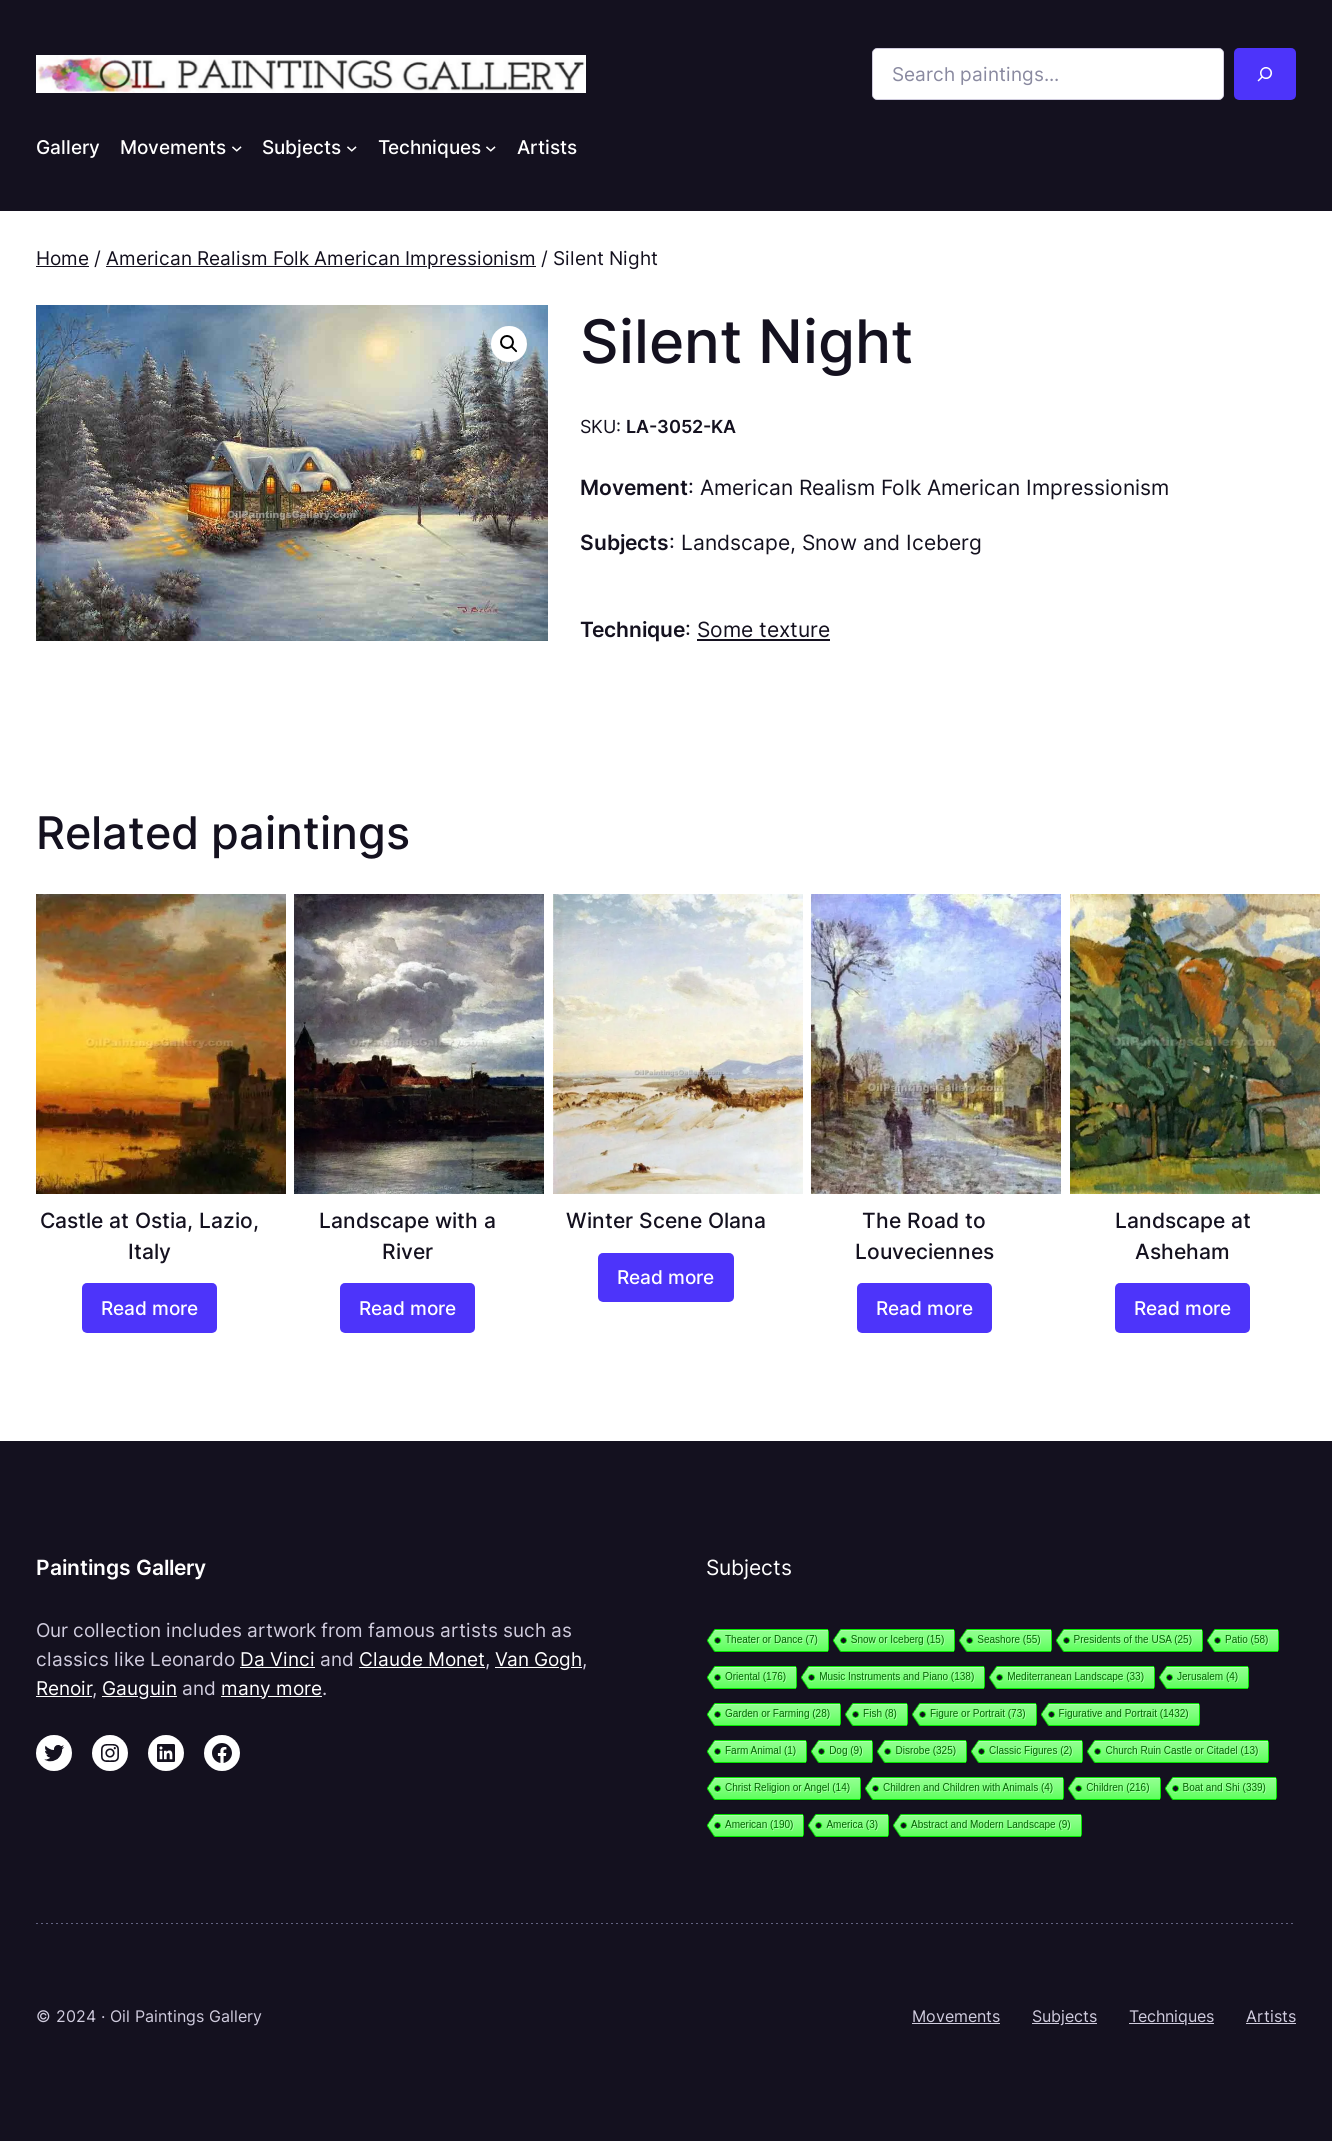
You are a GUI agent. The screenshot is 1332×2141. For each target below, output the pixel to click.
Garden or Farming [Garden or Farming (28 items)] (777, 1713)
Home (62, 258)
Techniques (1171, 2016)
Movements (956, 2016)
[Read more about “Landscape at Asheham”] (1182, 1308)
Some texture (763, 629)
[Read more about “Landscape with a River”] (407, 1308)
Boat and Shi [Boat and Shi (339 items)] (1224, 1787)
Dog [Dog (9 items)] (845, 1750)
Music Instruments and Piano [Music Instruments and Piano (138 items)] (896, 1676)
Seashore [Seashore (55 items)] (1008, 1639)
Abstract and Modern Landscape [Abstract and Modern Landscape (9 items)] (991, 1824)
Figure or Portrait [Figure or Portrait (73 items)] (978, 1713)
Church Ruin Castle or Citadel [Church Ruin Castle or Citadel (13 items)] (1181, 1750)
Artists (1271, 2016)
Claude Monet (422, 1659)
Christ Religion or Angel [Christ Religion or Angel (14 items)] (787, 1787)
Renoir (64, 1688)
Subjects (1064, 2016)
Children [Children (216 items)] (1117, 1787)
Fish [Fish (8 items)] (880, 1713)
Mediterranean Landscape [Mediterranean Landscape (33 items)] (1075, 1676)
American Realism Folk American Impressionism (321, 258)
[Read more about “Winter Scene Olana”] (665, 1278)
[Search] (1265, 74)
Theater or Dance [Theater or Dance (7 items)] (771, 1639)
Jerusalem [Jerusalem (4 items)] (1207, 1676)
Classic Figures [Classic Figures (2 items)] (1030, 1750)
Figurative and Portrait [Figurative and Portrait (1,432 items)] (1124, 1713)
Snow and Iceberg (892, 542)
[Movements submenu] (237, 147)
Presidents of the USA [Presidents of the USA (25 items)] (1133, 1639)
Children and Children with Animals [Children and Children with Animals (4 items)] (968, 1787)
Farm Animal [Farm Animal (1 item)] (760, 1750)
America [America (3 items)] (852, 1824)
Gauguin (139, 1688)
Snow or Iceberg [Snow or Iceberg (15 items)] (897, 1639)
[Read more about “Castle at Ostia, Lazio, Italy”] (149, 1308)
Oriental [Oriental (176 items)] (755, 1676)
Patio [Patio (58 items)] (1246, 1639)
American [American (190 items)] (759, 1824)
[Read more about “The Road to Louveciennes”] (924, 1308)
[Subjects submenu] (352, 147)
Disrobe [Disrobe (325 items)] (925, 1750)
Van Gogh (538, 1659)
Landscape (735, 542)
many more (271, 1688)
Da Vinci (277, 1659)
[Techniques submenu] (491, 147)
